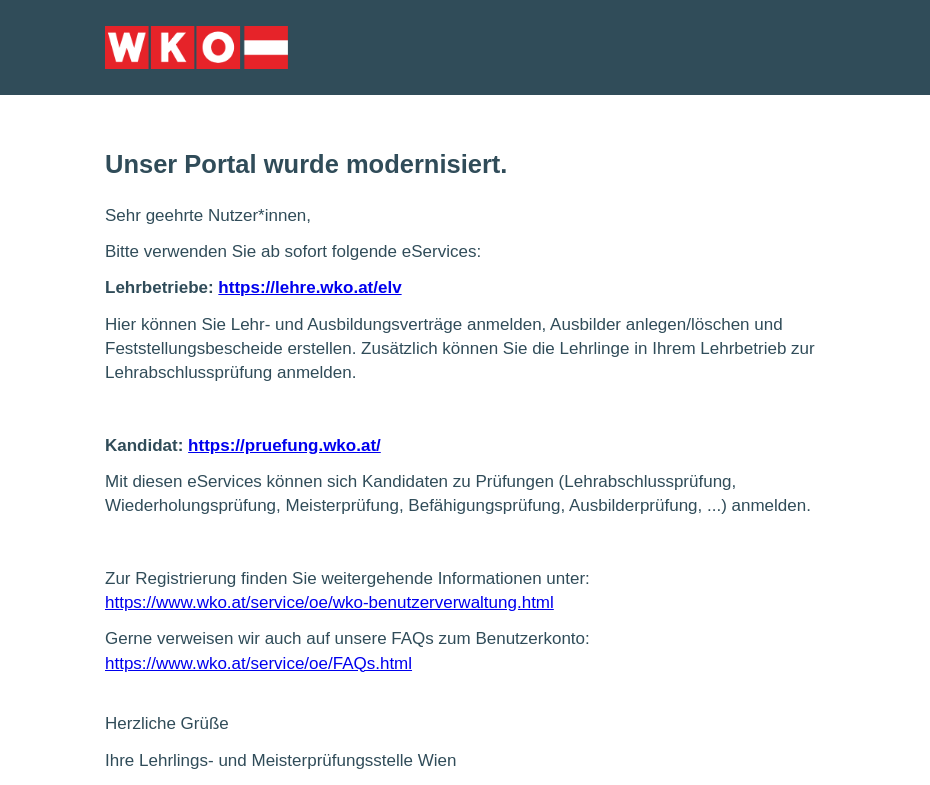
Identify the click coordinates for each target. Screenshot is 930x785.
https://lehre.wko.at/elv (309, 287)
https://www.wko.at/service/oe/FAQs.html (258, 663)
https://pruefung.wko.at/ (284, 445)
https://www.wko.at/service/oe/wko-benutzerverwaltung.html (329, 602)
